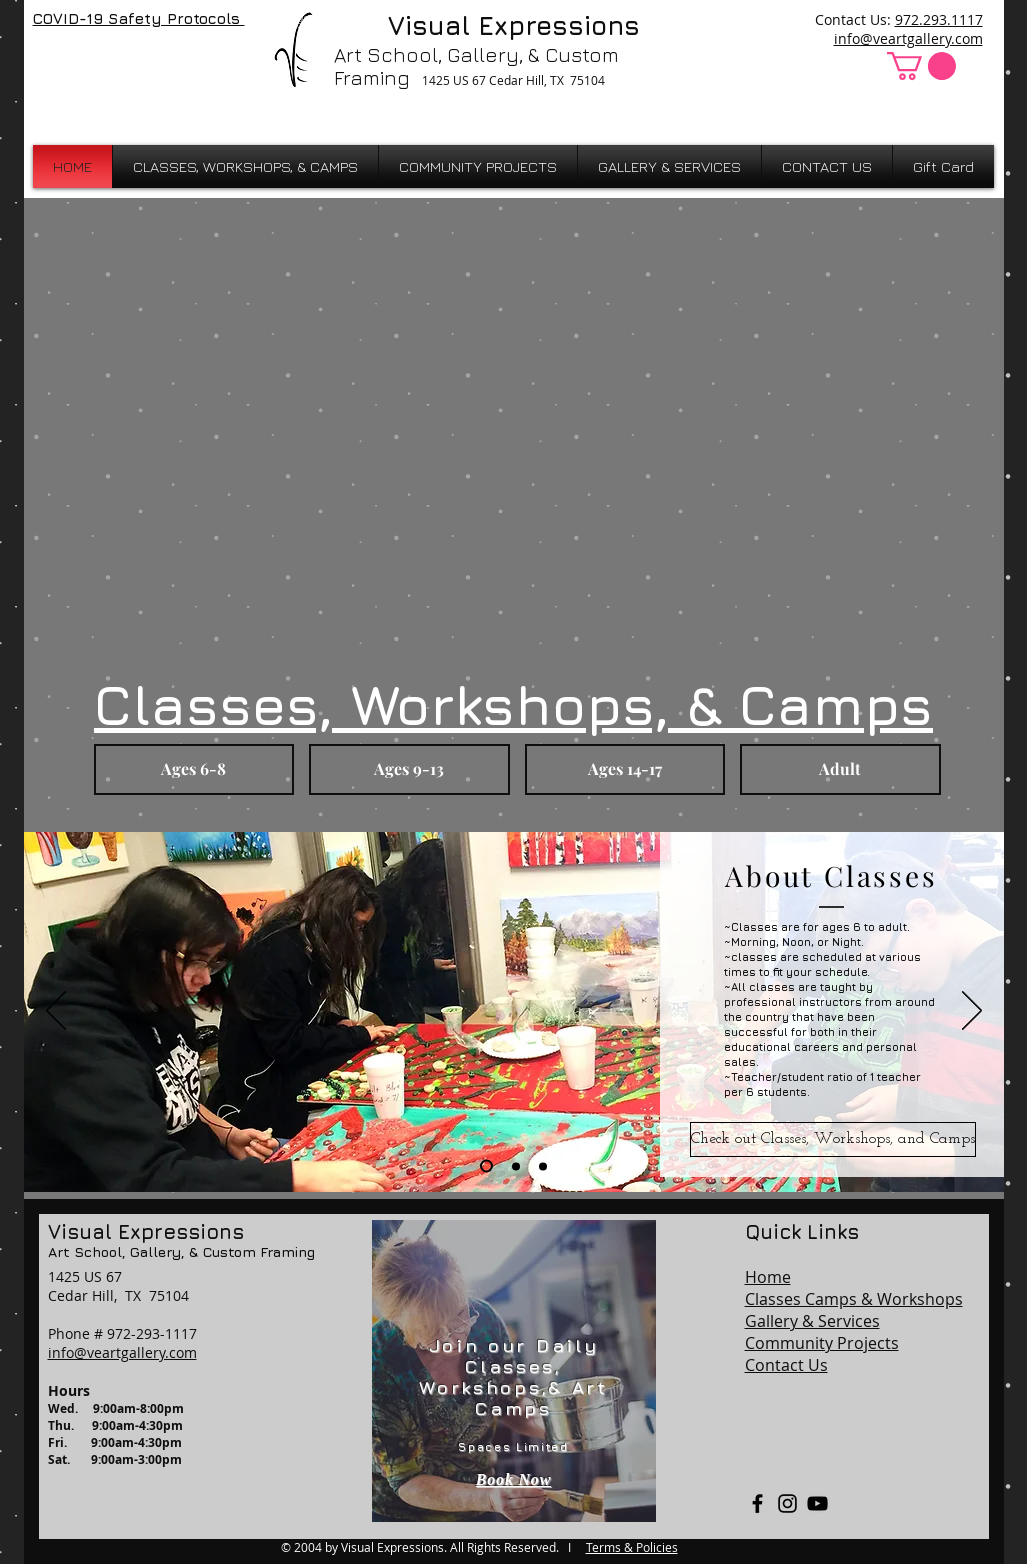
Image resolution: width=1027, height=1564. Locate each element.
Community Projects (822, 1343)
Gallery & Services (812, 1321)
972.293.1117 (939, 19)
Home (768, 1277)
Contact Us (786, 1365)
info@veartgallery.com (908, 38)
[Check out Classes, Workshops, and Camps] (833, 1139)
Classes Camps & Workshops (854, 1299)
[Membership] (516, 1166)
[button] (921, 66)
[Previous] (56, 1012)
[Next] (972, 1012)
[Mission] (543, 1166)
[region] (514, 1371)
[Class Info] (486, 1166)
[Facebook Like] (85, 62)
